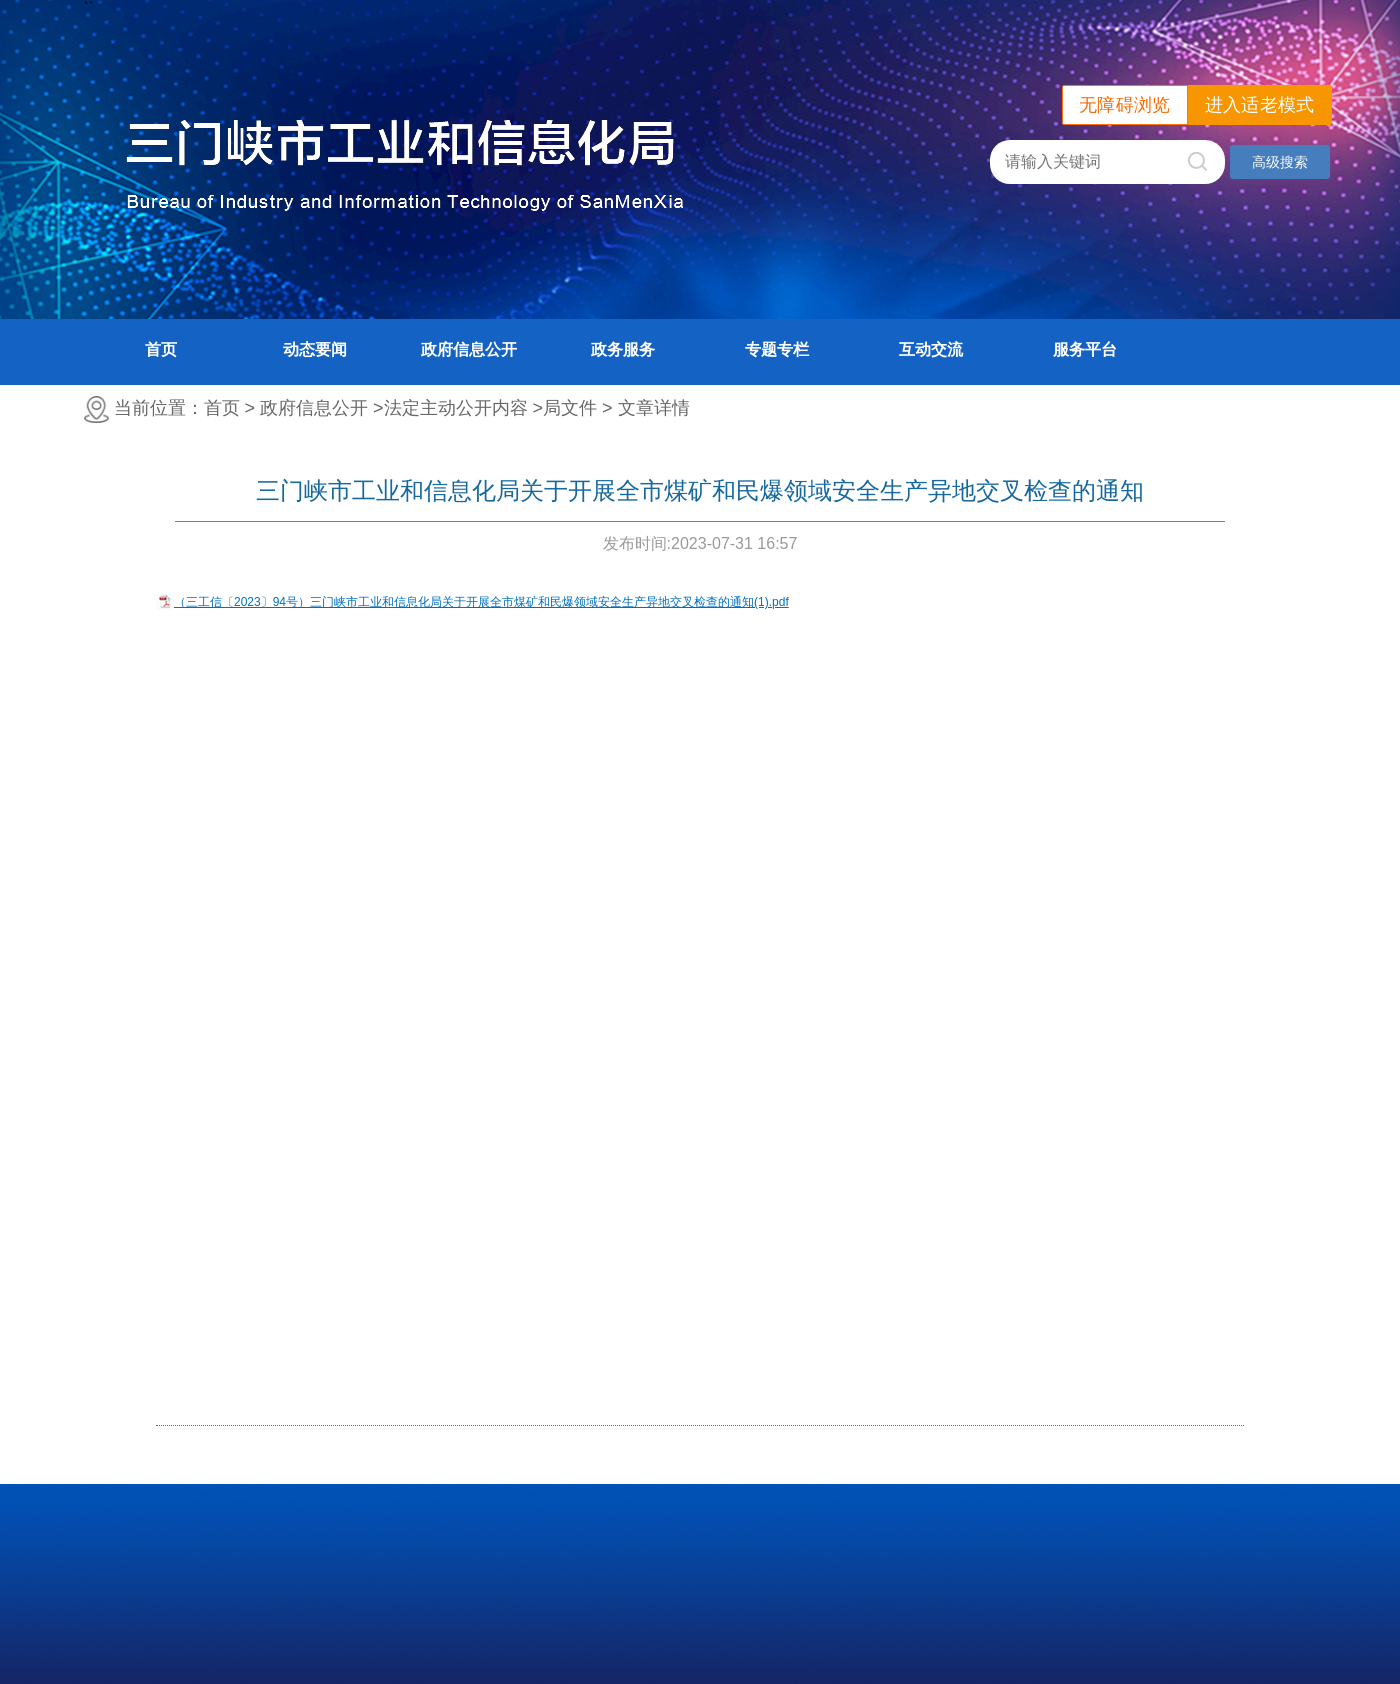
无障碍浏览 (1125, 105)
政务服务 (623, 349)
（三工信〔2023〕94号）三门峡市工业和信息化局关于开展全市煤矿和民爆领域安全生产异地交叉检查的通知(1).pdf (481, 602)
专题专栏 (777, 349)
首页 (161, 349)
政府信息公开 (469, 349)
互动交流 (931, 349)
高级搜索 (1280, 162)
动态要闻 (315, 349)
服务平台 (1085, 349)
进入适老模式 (1260, 105)
